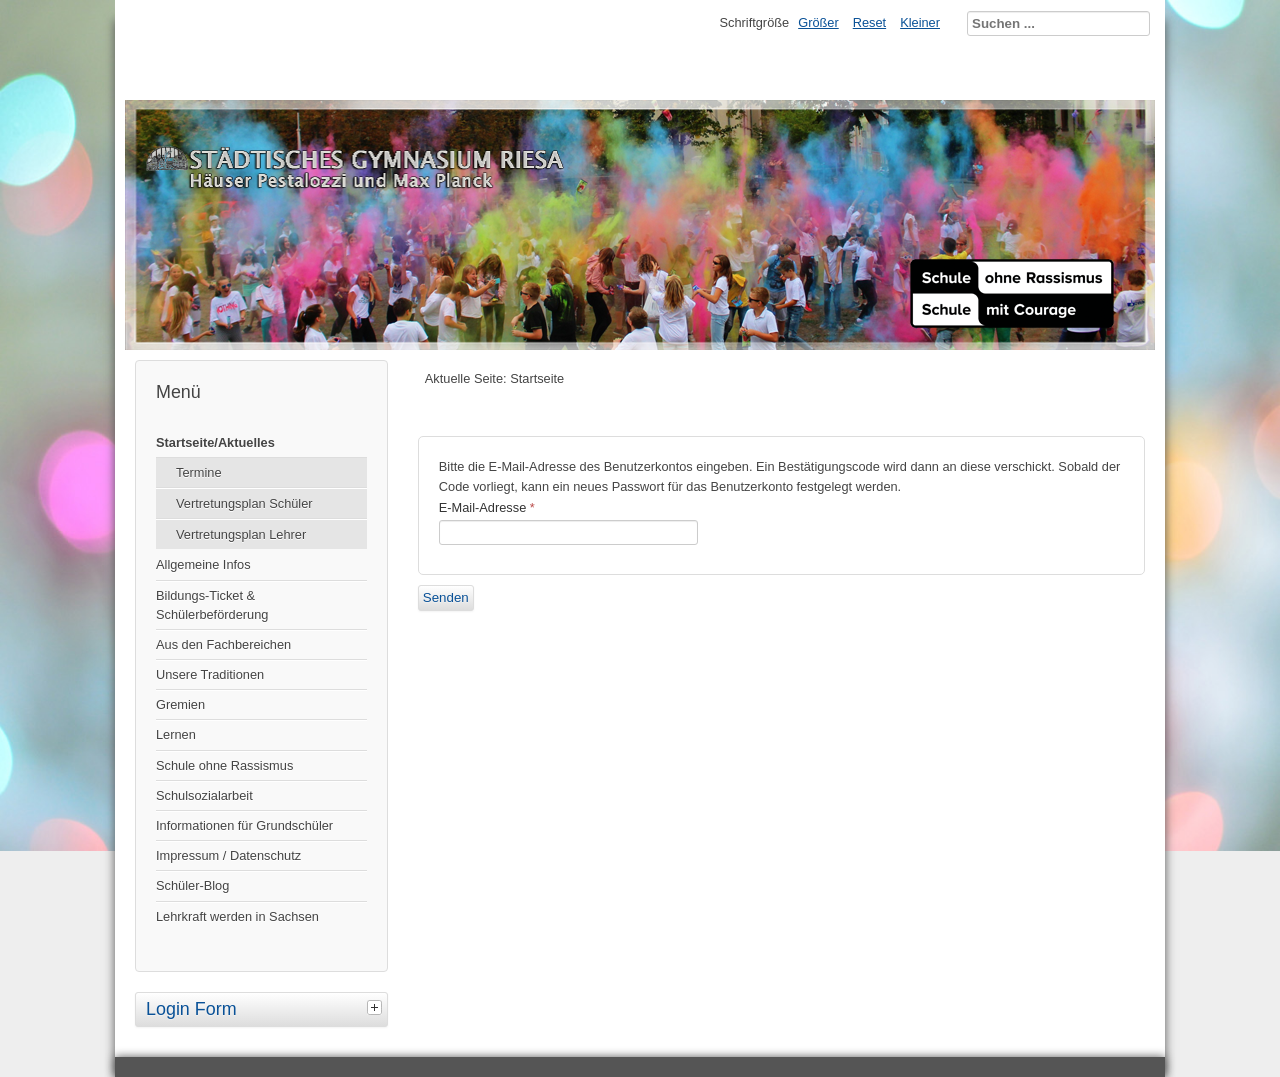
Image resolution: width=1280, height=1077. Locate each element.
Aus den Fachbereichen (223, 644)
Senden (446, 597)
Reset (869, 22)
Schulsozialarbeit (204, 795)
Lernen (176, 734)
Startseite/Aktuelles (215, 442)
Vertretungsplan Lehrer (241, 534)
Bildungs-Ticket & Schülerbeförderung (212, 605)
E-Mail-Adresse (487, 507)
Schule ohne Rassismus (224, 765)
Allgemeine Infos (203, 564)
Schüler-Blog (192, 885)
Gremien (180, 704)
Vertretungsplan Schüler (244, 503)
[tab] (377, 1007)
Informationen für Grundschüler (244, 825)
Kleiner (920, 22)
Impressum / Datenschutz (228, 855)
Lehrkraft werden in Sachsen (237, 916)
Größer (818, 22)
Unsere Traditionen (210, 674)
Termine (199, 472)
